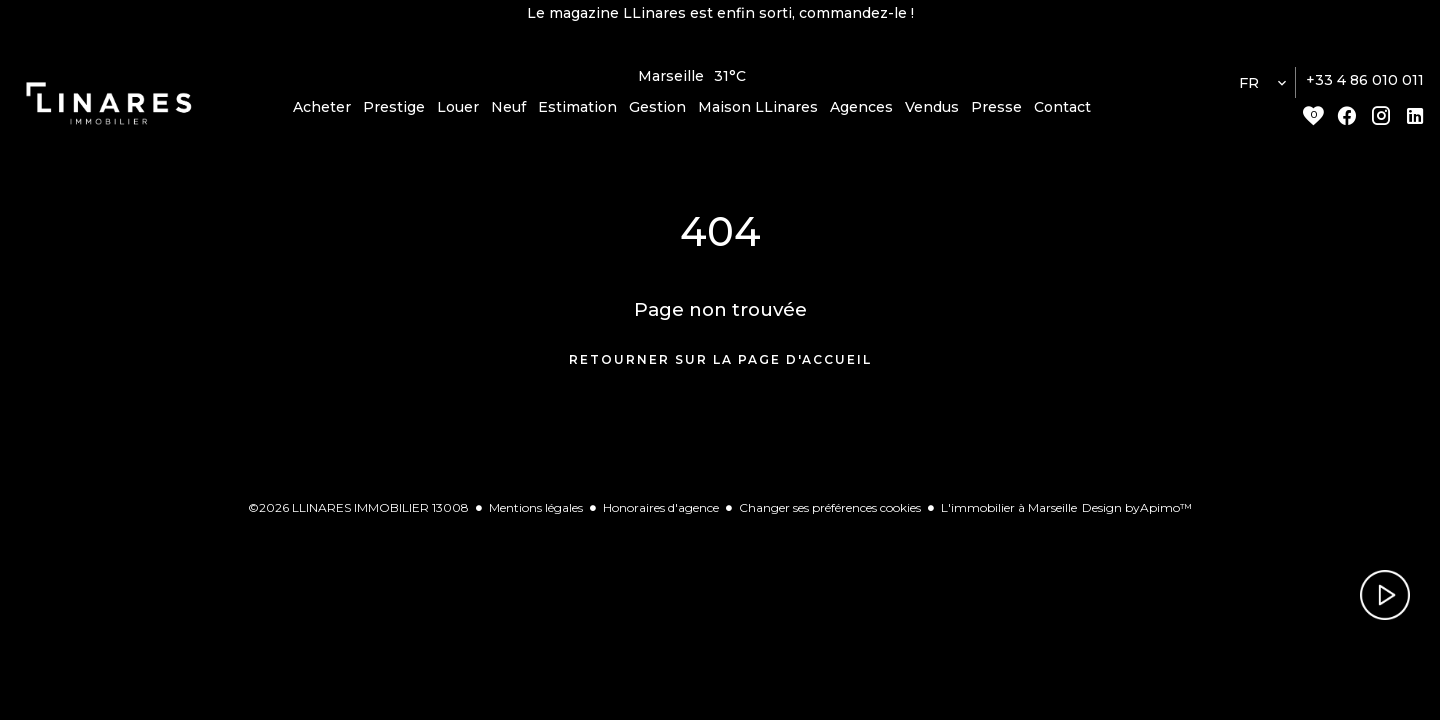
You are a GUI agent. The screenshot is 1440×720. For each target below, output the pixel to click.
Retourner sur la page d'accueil (720, 368)
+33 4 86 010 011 (1365, 89)
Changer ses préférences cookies (830, 515)
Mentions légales (536, 515)
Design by (1137, 515)
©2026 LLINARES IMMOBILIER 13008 (358, 515)
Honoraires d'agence (661, 515)
